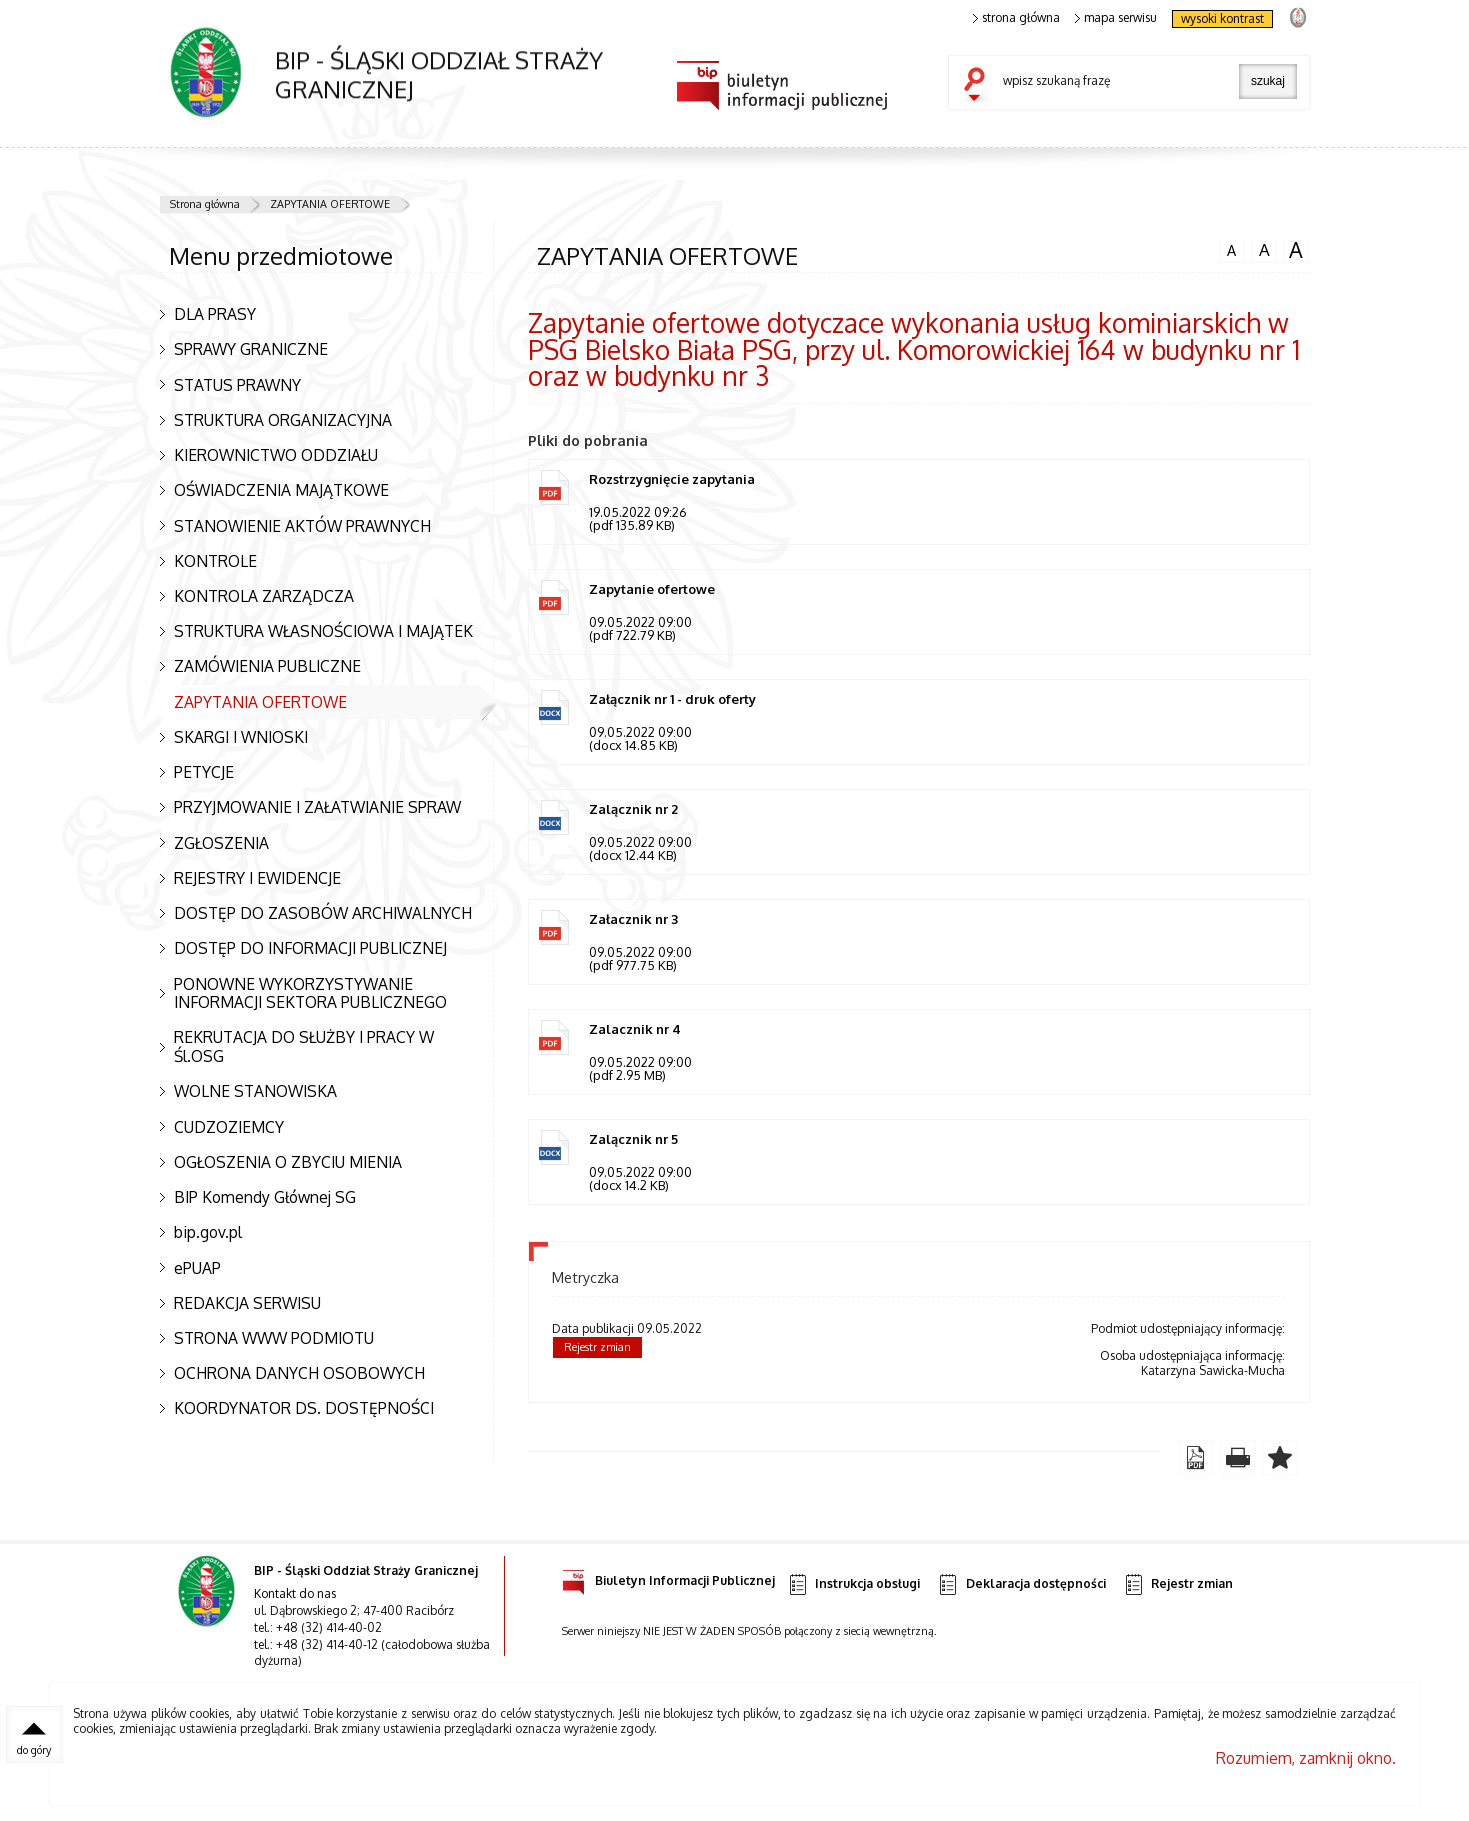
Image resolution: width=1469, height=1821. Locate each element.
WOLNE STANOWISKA (255, 1091)
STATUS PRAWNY (237, 385)
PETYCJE (204, 772)
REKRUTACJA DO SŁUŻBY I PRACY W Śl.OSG (304, 1046)
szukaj (979, 86)
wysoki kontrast (1222, 18)
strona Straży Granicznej (1297, 16)
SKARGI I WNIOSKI (241, 737)
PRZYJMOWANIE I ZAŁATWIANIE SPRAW (317, 807)
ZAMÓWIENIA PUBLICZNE (267, 666)
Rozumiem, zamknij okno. (1306, 1761)
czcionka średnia (1264, 249)
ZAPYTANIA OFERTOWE (330, 204)
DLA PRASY (215, 314)
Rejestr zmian (597, 1350)
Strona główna (205, 204)
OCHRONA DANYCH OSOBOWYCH (299, 1373)
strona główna (1017, 18)
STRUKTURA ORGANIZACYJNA (283, 420)
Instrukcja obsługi (853, 1587)
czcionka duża (1296, 250)
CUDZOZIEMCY (229, 1127)
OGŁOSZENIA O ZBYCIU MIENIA (288, 1162)
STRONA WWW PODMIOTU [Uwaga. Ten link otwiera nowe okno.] (274, 1338)
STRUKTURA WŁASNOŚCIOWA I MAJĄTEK (323, 631)
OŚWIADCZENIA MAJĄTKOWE (281, 490)
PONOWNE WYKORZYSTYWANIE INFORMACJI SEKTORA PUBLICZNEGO (310, 993)
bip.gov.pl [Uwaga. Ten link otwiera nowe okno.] (208, 1232)
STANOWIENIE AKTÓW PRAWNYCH (302, 526)
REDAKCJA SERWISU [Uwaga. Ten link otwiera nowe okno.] (247, 1303)
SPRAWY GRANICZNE (251, 349)
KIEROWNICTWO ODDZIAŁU (276, 455)
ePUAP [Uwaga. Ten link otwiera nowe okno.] (197, 1268)
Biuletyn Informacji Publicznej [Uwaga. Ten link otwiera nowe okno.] (668, 1580)
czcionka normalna (1232, 248)
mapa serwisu (1116, 18)
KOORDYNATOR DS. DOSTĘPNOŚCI (304, 1408)
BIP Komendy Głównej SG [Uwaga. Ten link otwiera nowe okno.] (265, 1197)
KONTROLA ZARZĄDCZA (264, 596)
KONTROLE (215, 561)
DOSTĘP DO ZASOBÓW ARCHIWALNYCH (323, 913)
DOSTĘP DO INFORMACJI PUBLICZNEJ (310, 948)
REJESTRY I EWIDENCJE (257, 878)
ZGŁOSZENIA (221, 843)
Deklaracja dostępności (1021, 1587)
